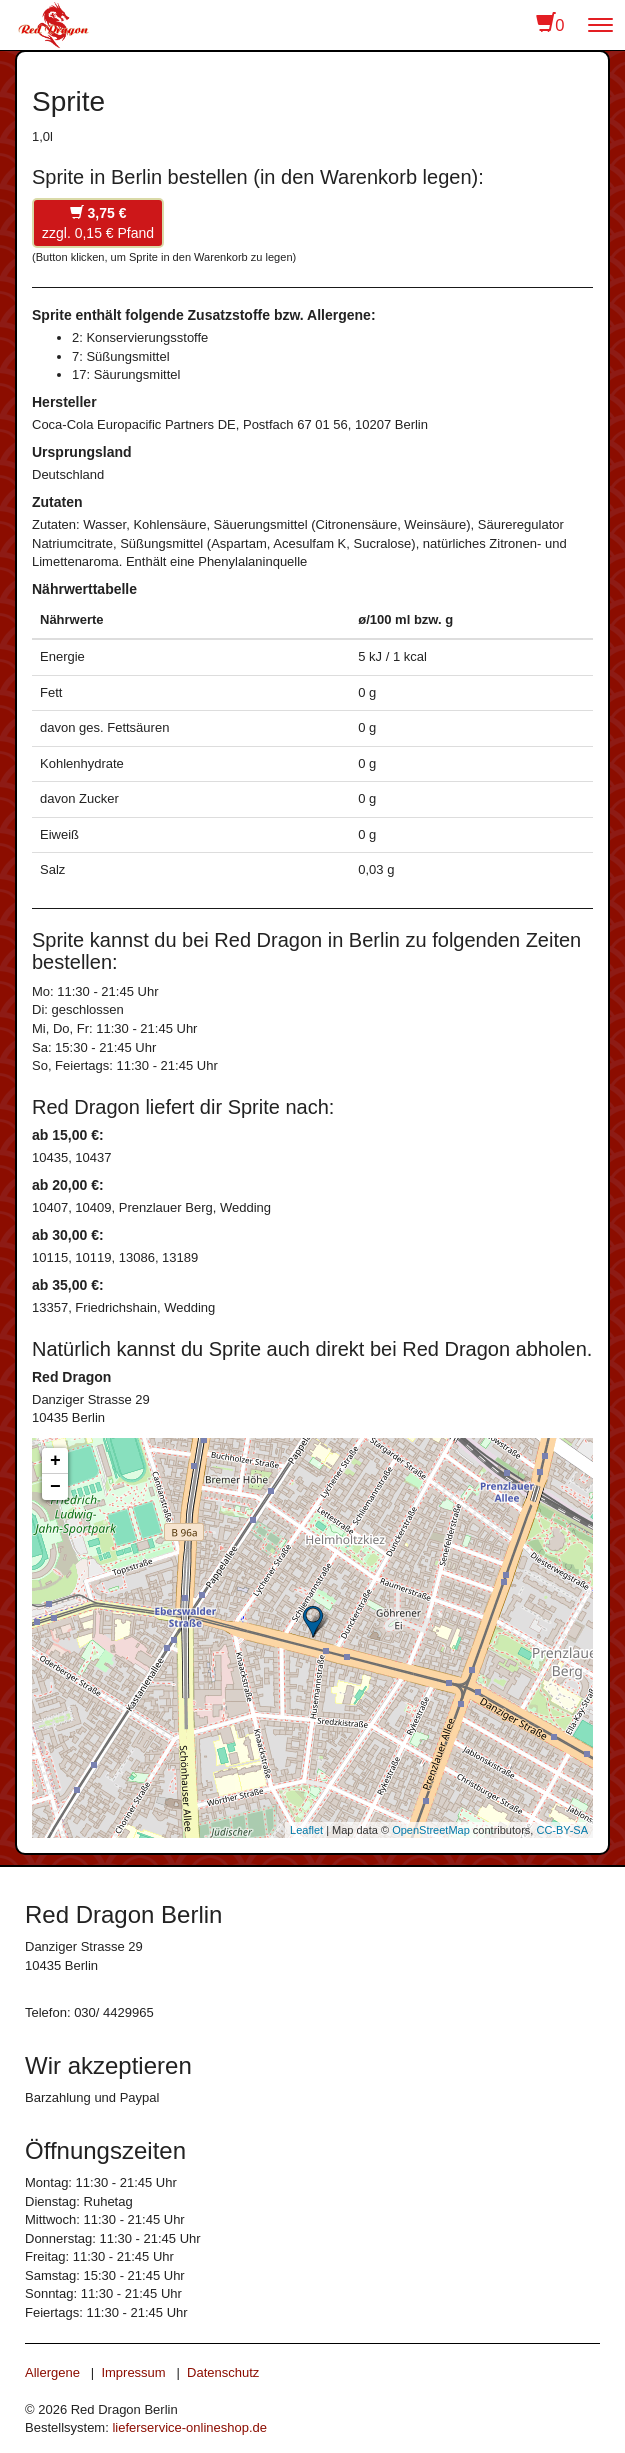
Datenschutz (223, 2372)
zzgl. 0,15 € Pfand (98, 223)
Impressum (133, 2372)
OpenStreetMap (431, 1830)
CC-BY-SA (562, 1830)
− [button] (55, 1487)
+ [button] (55, 1461)
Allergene (52, 2372)
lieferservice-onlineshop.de (189, 2427)
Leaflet (306, 1830)
